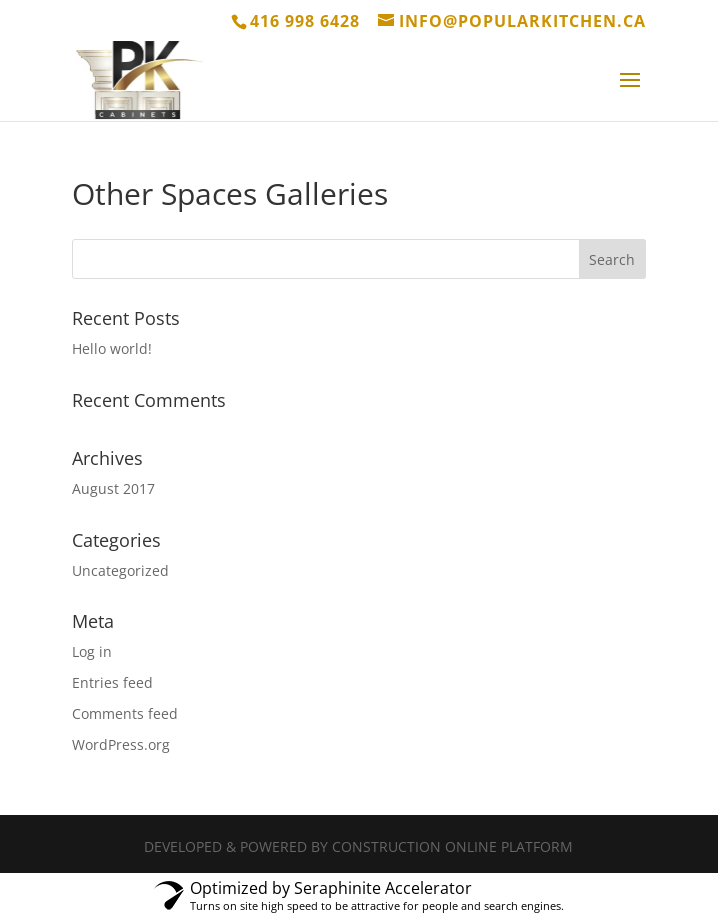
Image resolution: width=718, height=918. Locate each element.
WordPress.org (121, 744)
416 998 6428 (305, 21)
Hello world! (112, 348)
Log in (92, 651)
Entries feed (112, 682)
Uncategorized (120, 570)
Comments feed (125, 713)
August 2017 (113, 488)
